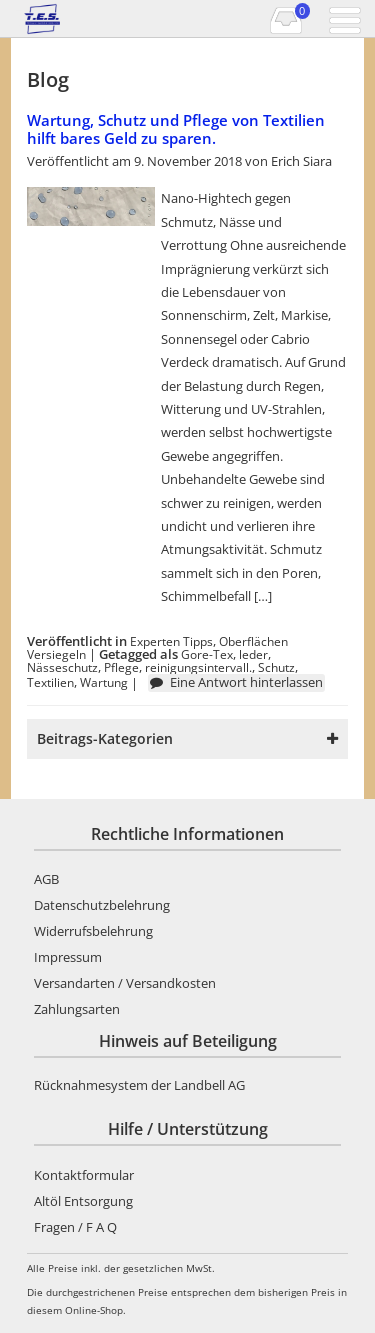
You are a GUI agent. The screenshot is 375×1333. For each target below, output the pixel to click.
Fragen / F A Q (75, 1227)
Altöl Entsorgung (83, 1201)
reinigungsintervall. (198, 667)
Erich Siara (301, 161)
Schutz (276, 667)
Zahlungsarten (77, 1009)
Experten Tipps (171, 641)
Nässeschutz (62, 667)
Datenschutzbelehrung (102, 905)
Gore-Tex (207, 654)
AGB (46, 879)
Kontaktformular (84, 1175)
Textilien (50, 682)
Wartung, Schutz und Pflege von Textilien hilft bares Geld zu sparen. (176, 129)
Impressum (68, 957)
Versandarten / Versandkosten (125, 983)
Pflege (121, 667)
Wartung (104, 682)
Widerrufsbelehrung (93, 931)
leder (253, 654)
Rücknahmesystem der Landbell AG (139, 1085)
